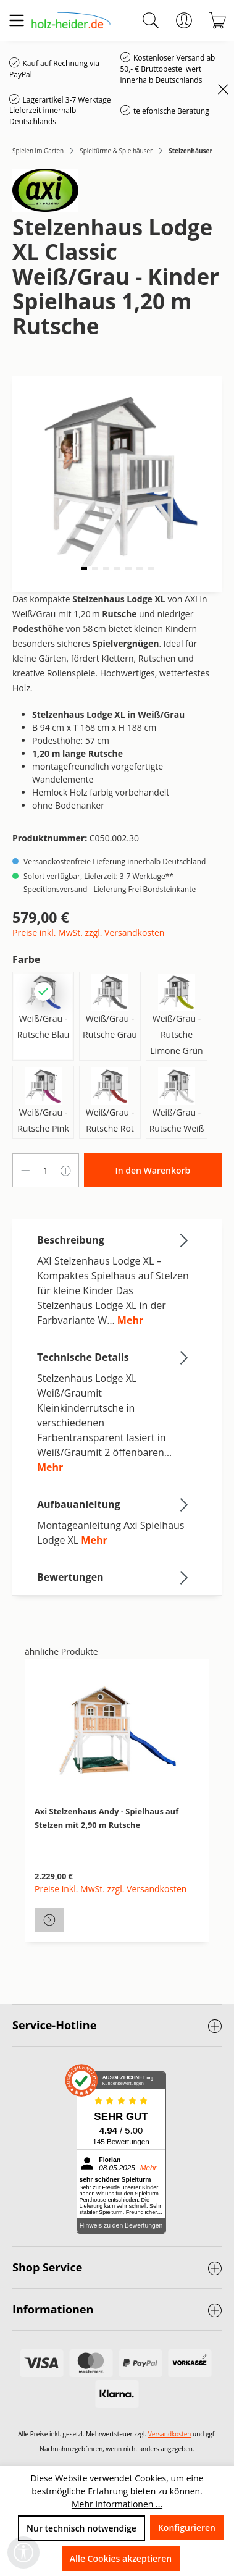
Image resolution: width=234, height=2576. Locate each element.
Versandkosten (169, 2434)
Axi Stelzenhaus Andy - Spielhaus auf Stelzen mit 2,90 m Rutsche (106, 1818)
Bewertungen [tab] (114, 1577)
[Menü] (16, 20)
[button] (84, 568)
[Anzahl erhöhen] (66, 1170)
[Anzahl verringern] (25, 1170)
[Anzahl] (46, 1170)
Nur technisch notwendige (81, 2528)
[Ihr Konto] (184, 20)
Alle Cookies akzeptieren (121, 2558)
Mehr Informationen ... (117, 2504)
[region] (117, 1818)
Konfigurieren (186, 2527)
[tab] (114, 1279)
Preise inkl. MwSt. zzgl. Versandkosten (88, 932)
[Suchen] (150, 20)
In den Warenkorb (152, 1170)
